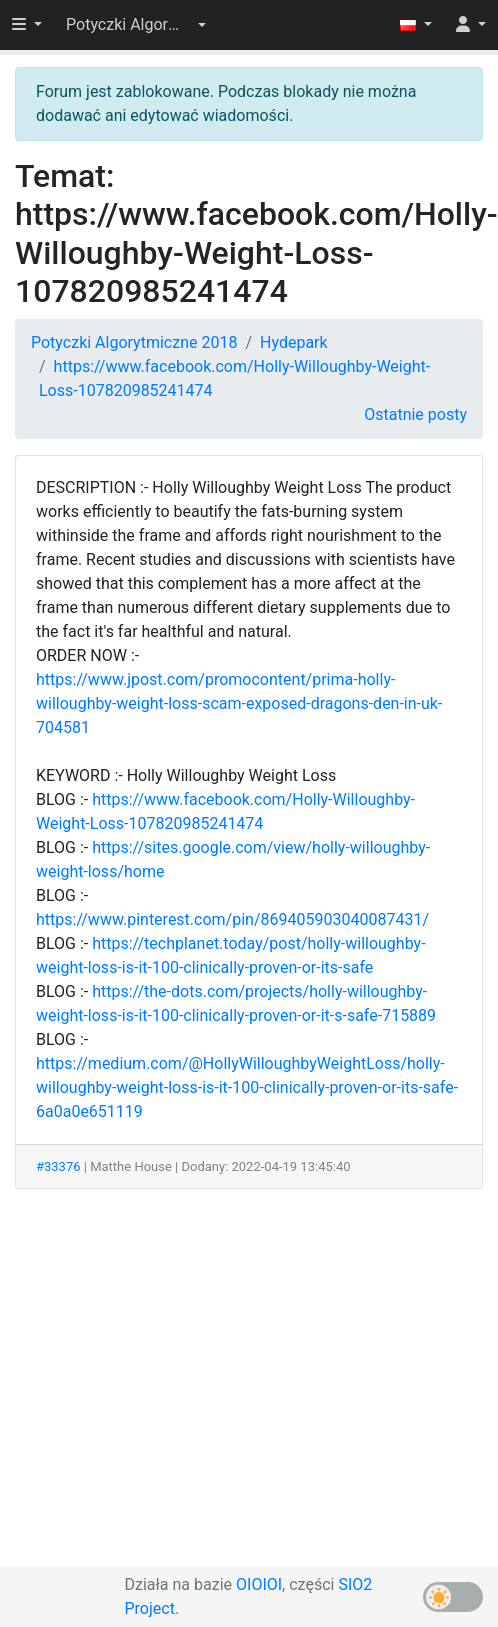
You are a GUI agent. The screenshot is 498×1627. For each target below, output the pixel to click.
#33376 (58, 1166)
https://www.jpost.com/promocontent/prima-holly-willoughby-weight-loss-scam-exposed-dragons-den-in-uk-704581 (239, 703)
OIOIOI (259, 1584)
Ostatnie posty (415, 414)
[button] (136, 25)
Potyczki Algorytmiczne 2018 (134, 342)
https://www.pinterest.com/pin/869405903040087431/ (232, 919)
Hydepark (294, 342)
